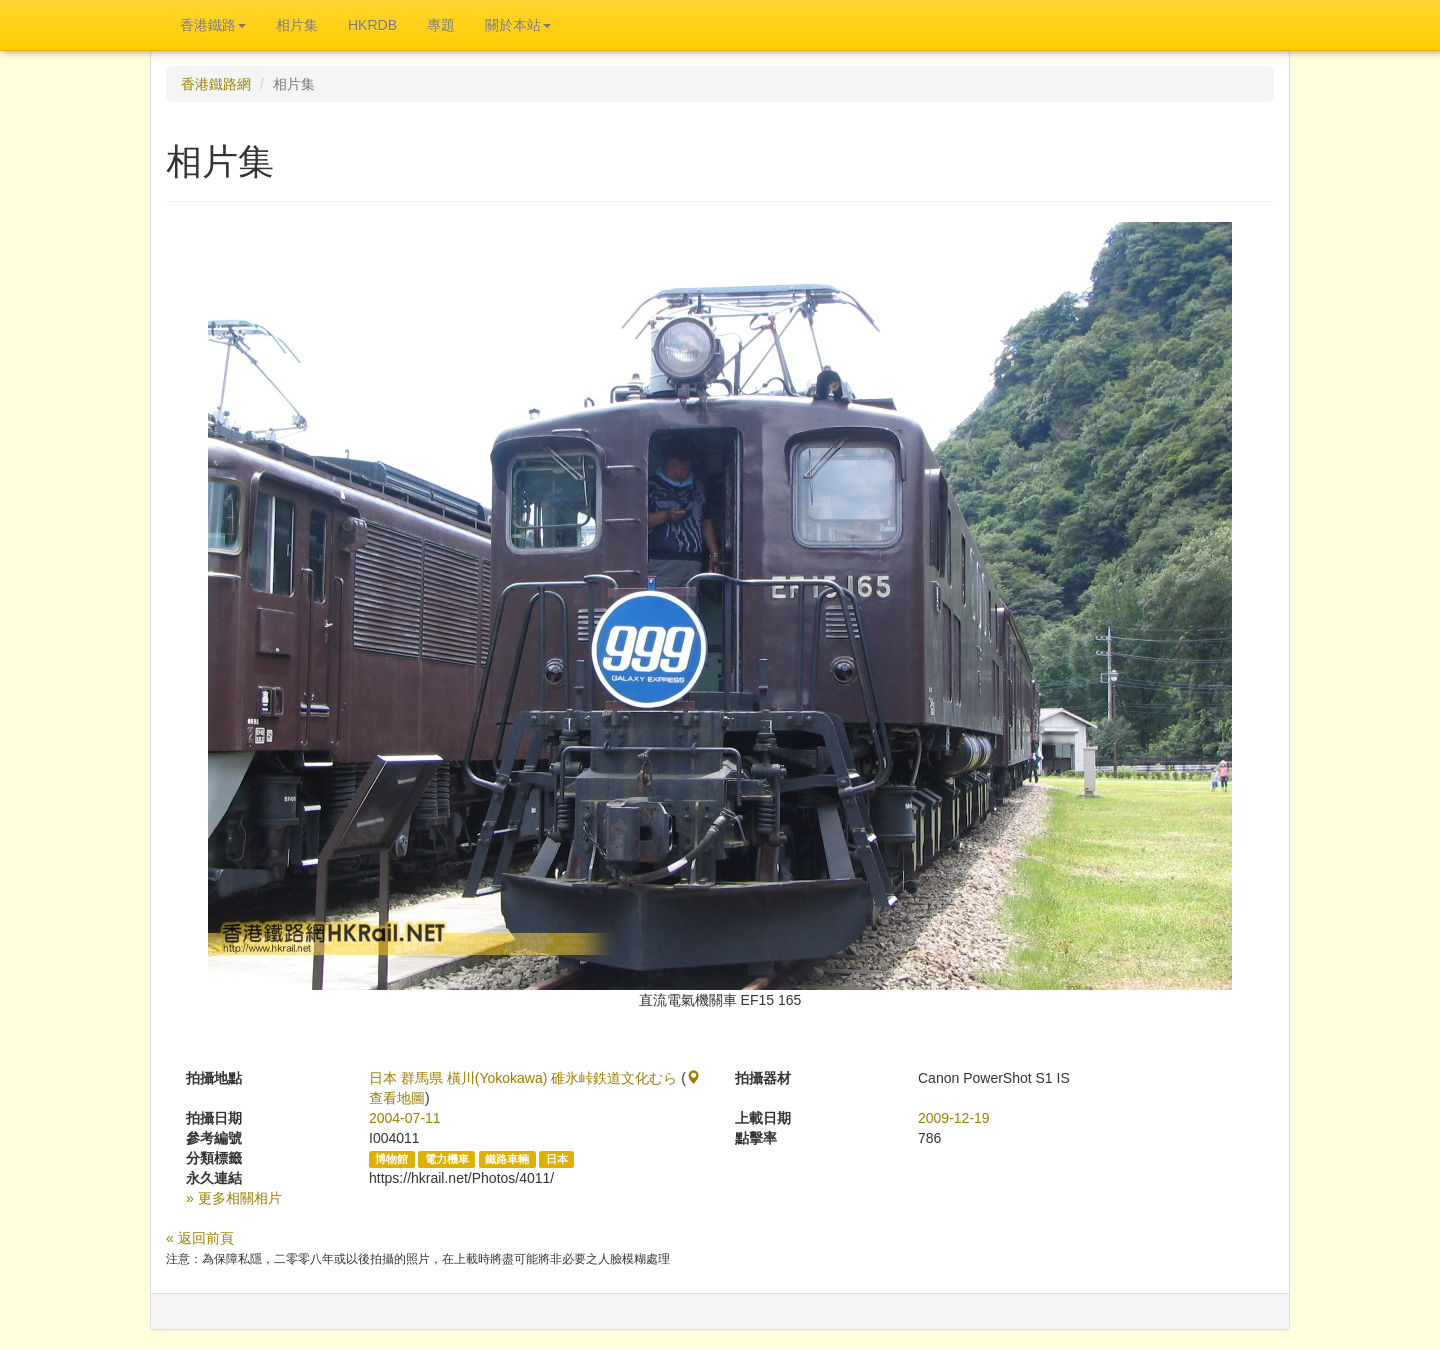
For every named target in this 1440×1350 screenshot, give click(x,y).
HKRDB (372, 25)
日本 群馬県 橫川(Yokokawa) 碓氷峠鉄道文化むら (523, 1078)
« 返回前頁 (200, 1238)
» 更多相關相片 (234, 1198)
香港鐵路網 (216, 84)
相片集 (297, 25)
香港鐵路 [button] (213, 25)
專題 (441, 25)
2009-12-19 (954, 1118)
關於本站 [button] (518, 25)
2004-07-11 (405, 1118)
